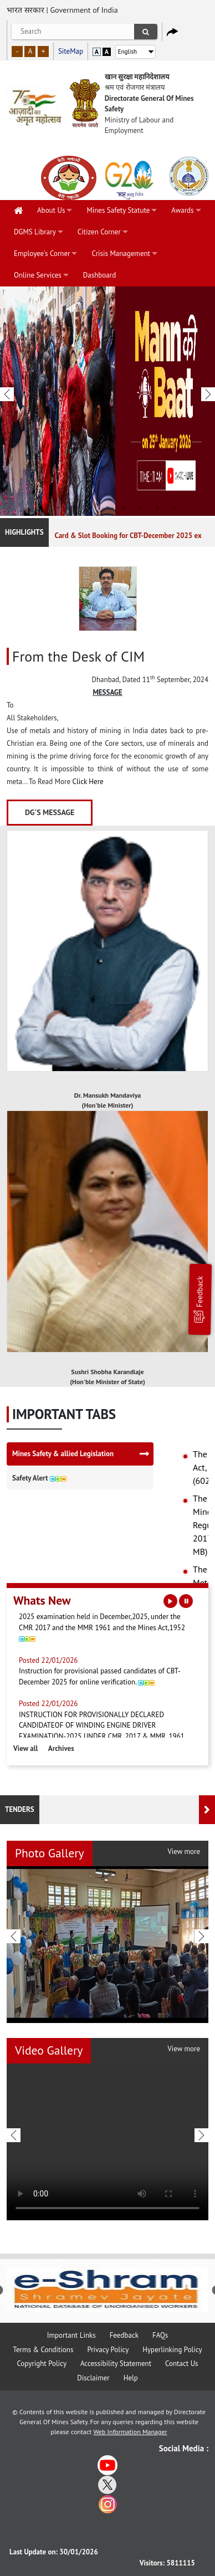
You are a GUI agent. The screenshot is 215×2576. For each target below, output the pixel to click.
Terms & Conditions (43, 2349)
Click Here (87, 781)
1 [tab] (41, 507)
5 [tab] (107, 507)
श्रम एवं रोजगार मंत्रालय (135, 87)
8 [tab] (157, 507)
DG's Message (49, 812)
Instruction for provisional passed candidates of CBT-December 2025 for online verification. (107, 1674)
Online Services (38, 275)
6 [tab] (124, 507)
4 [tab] (90, 507)
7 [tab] (140, 507)
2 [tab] (57, 507)
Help (131, 2378)
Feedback (199, 1299)
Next (208, 402)
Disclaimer (93, 2378)
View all (25, 1748)
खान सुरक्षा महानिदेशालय (137, 76)
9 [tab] (174, 507)
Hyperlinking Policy (172, 2349)
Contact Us (181, 2363)
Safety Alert (39, 1478)
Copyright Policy (41, 2363)
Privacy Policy (108, 2349)
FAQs (160, 2335)
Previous (7, 402)
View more (183, 1851)
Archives (61, 1748)
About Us (51, 210)
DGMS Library (35, 232)
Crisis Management (120, 253)
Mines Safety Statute (118, 210)
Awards (182, 210)
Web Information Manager (130, 2432)
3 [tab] (74, 507)
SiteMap (70, 51)
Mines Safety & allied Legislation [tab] (63, 1453)
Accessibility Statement (115, 2363)
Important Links (71, 2335)
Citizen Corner (99, 232)
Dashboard (99, 275)
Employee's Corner (42, 253)
